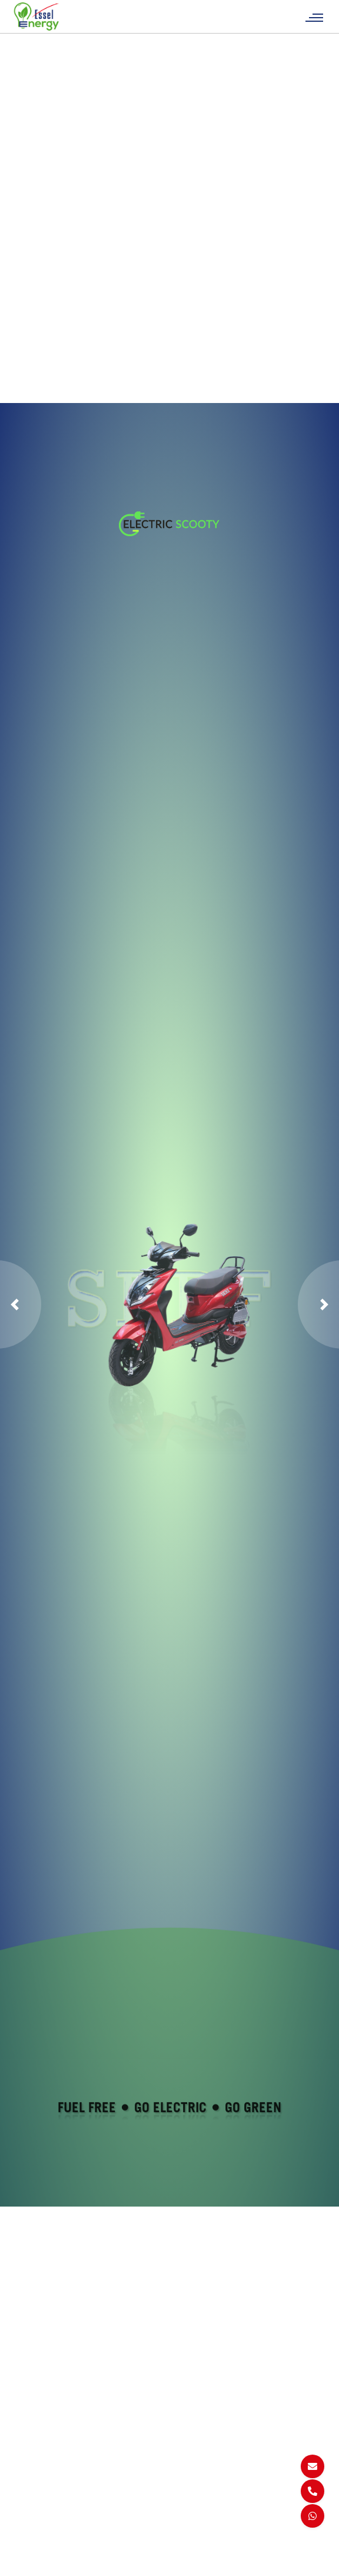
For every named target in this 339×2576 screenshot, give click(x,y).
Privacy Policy (203, 2485)
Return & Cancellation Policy (201, 2513)
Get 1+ (31, 2513)
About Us (115, 2471)
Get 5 (29, 2485)
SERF (29, 2542)
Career (110, 2485)
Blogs (108, 2513)
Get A (29, 2527)
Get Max (34, 2499)
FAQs (108, 2499)
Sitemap (193, 2471)
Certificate (118, 2527)
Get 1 (29, 2471)
